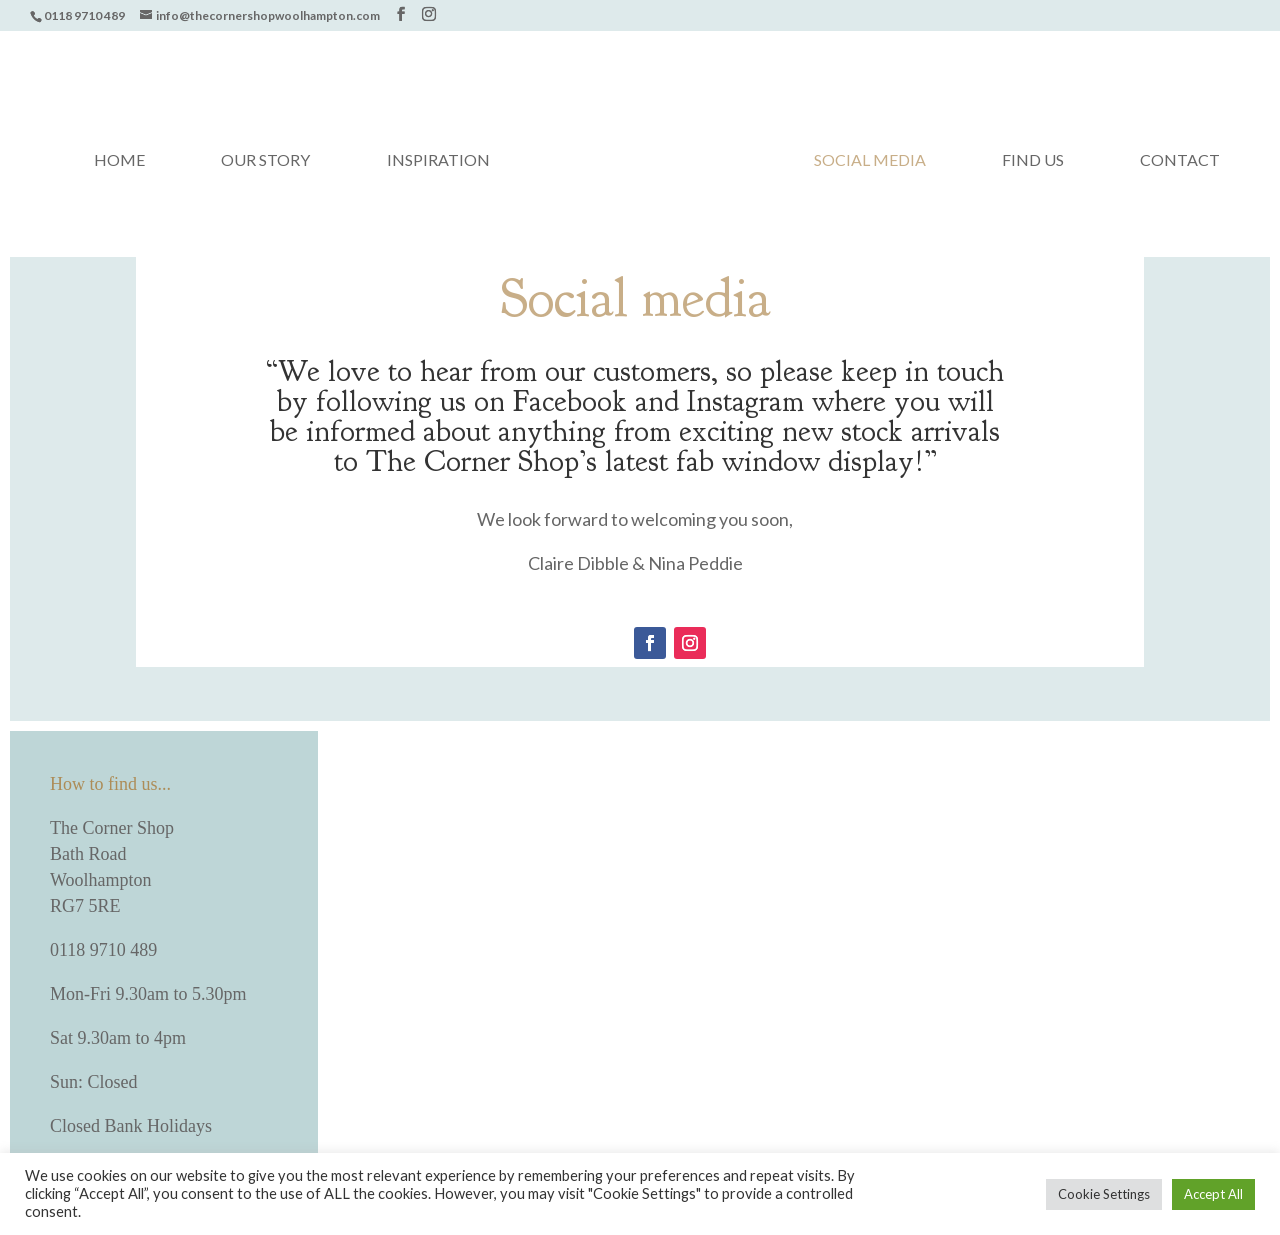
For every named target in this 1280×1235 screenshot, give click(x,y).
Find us (1033, 161)
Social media (870, 161)
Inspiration (438, 161)
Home (119, 161)
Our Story (265, 161)
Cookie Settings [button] (1104, 1194)
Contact (1180, 161)
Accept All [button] (1213, 1194)
